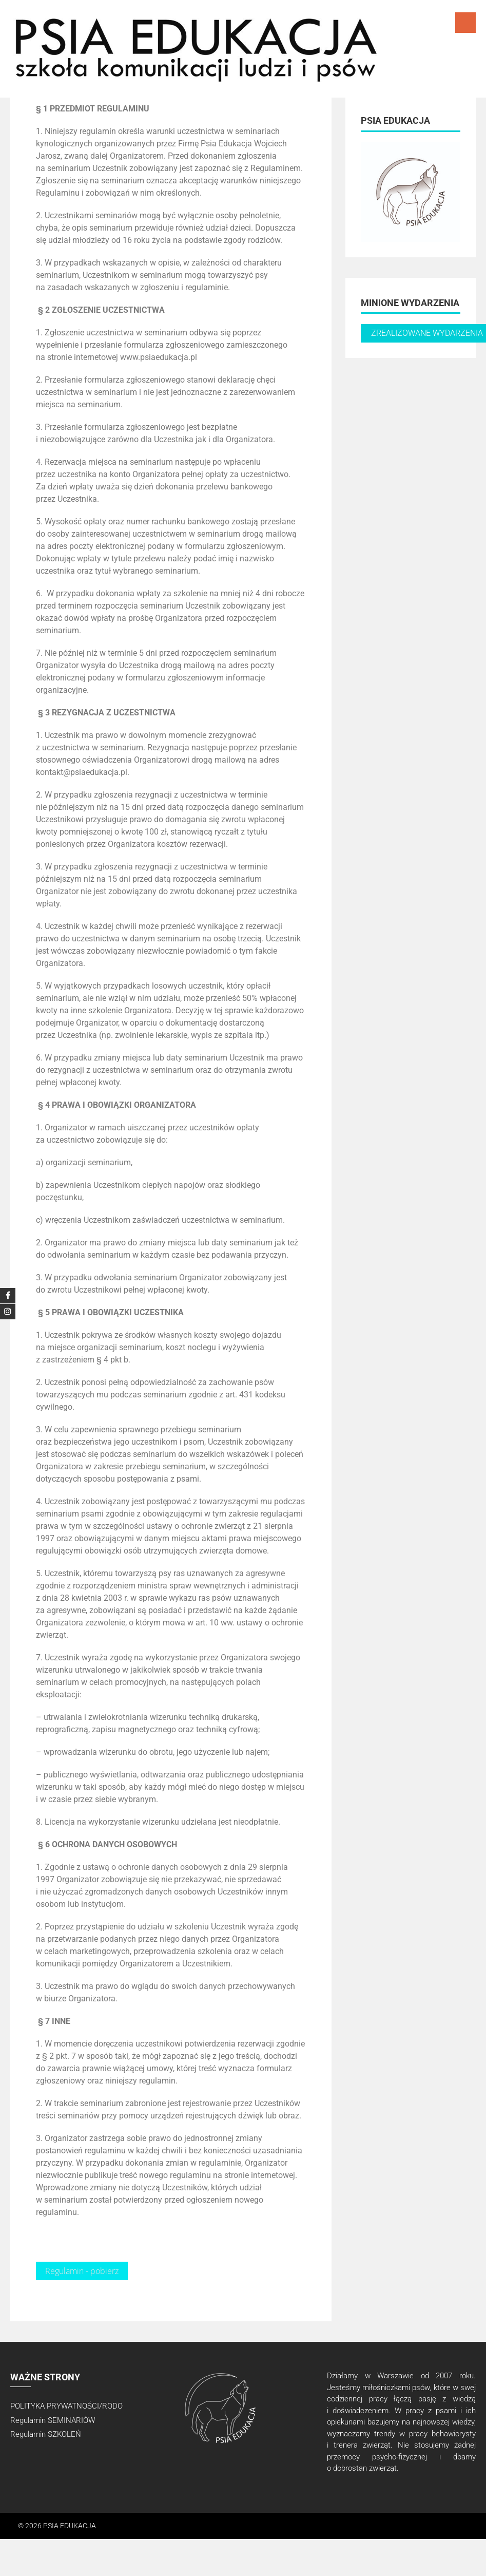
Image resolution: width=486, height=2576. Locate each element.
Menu (465, 22)
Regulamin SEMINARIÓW (52, 2420)
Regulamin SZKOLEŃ (45, 2434)
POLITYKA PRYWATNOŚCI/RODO (66, 2406)
